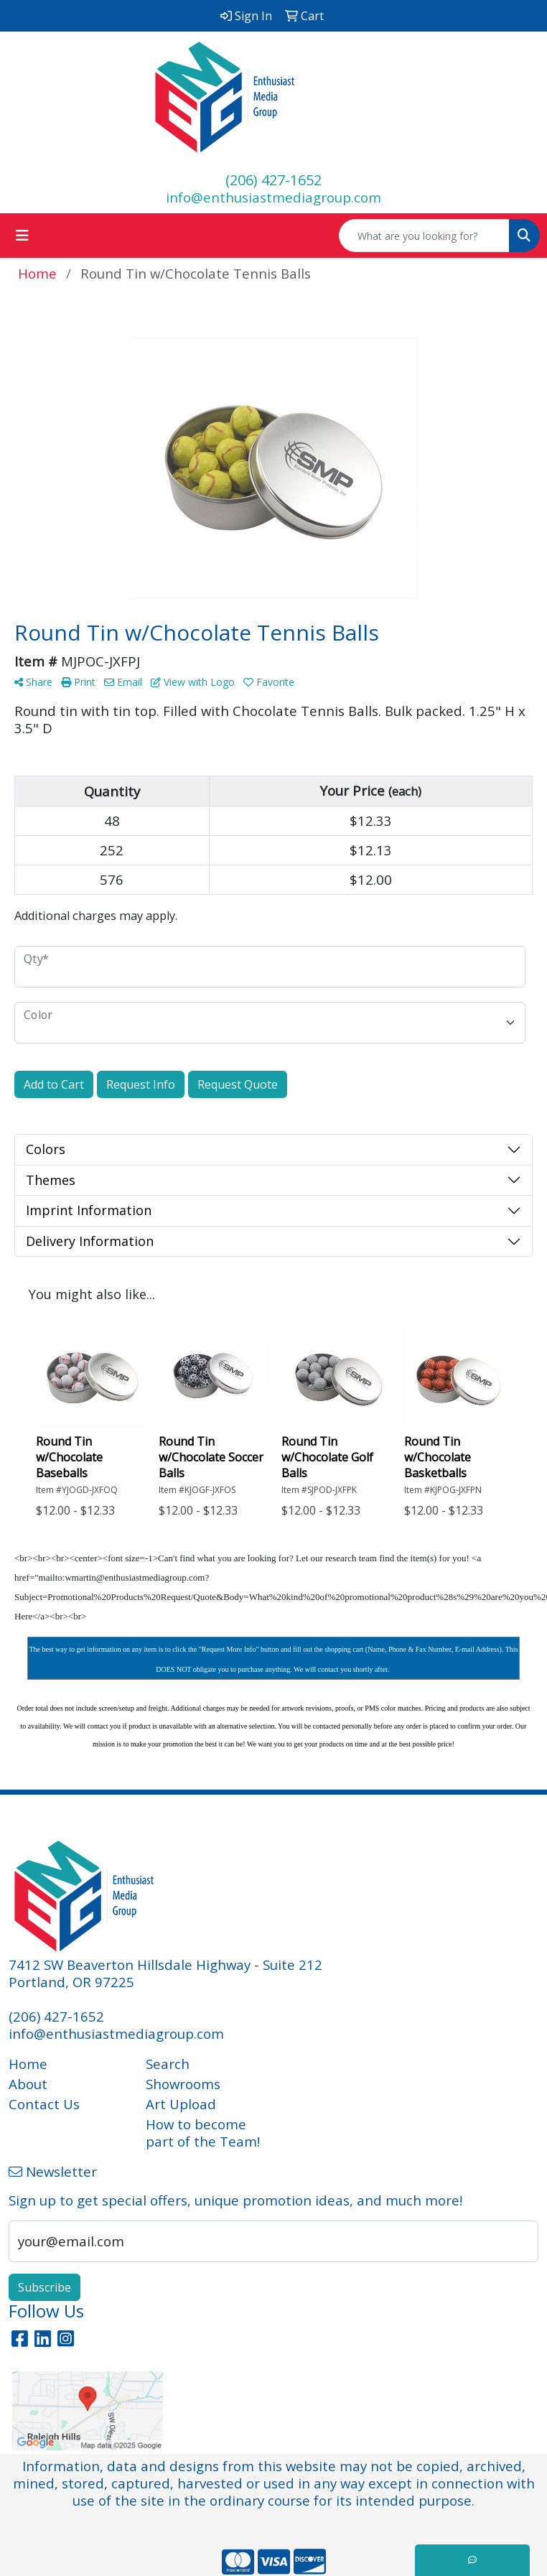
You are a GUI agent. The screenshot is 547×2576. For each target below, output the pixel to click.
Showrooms (183, 2084)
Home (28, 2064)
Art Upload (181, 2104)
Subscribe (44, 2287)
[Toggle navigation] (22, 235)
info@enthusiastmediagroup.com (273, 197)
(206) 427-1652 (273, 180)
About (28, 2084)
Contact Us (44, 2104)
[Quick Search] (424, 235)
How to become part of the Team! (203, 2132)
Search (168, 2064)
